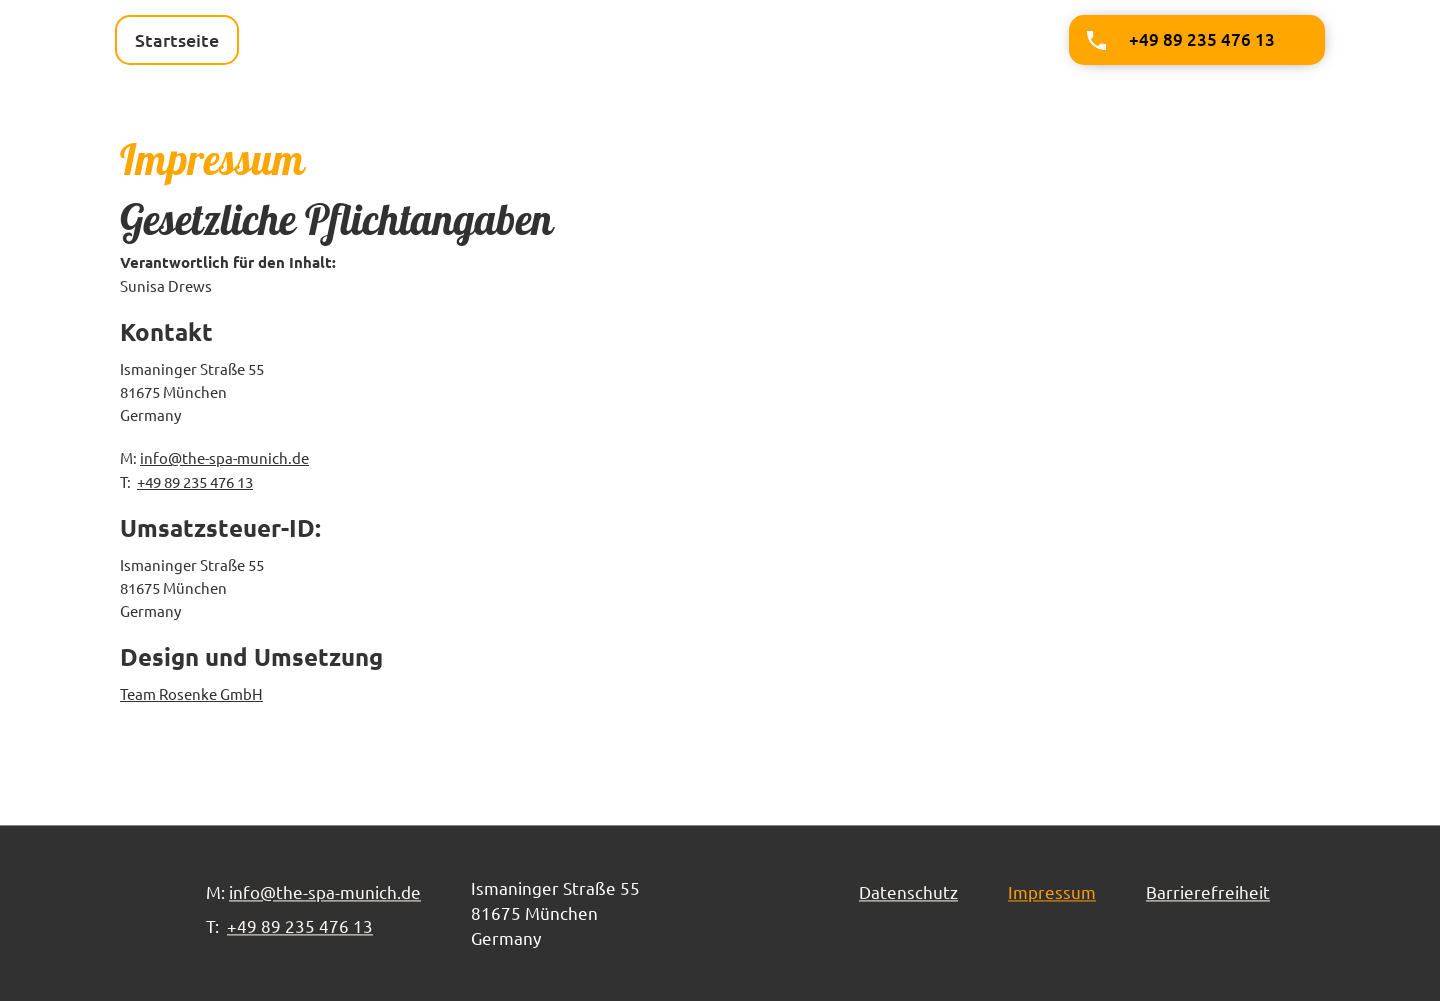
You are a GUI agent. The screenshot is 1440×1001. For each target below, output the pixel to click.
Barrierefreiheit (1208, 891)
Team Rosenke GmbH (191, 693)
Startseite (177, 39)
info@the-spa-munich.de (224, 457)
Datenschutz (908, 891)
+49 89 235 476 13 (195, 481)
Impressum (1052, 891)
